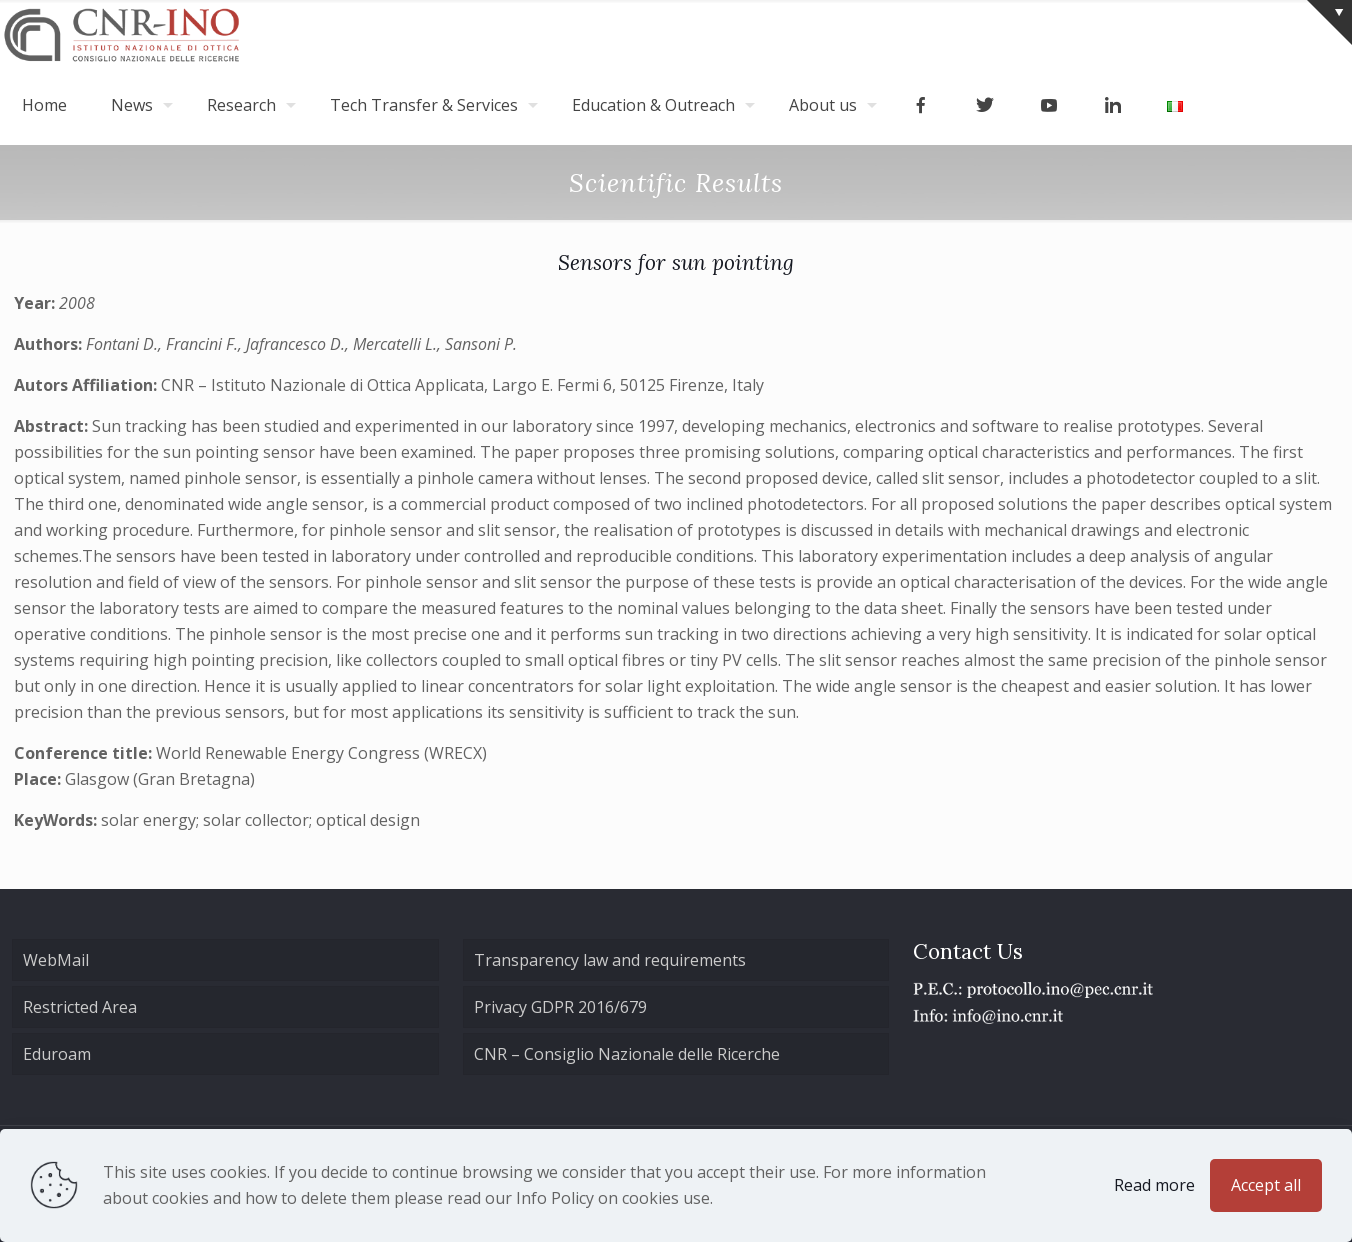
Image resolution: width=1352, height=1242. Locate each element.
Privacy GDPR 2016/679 (560, 1007)
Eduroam (57, 1054)
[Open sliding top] (1329, 22)
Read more (1154, 1185)
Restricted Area (80, 1007)
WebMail (56, 960)
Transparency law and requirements (610, 960)
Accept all (1266, 1185)
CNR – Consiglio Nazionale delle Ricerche (627, 1054)
